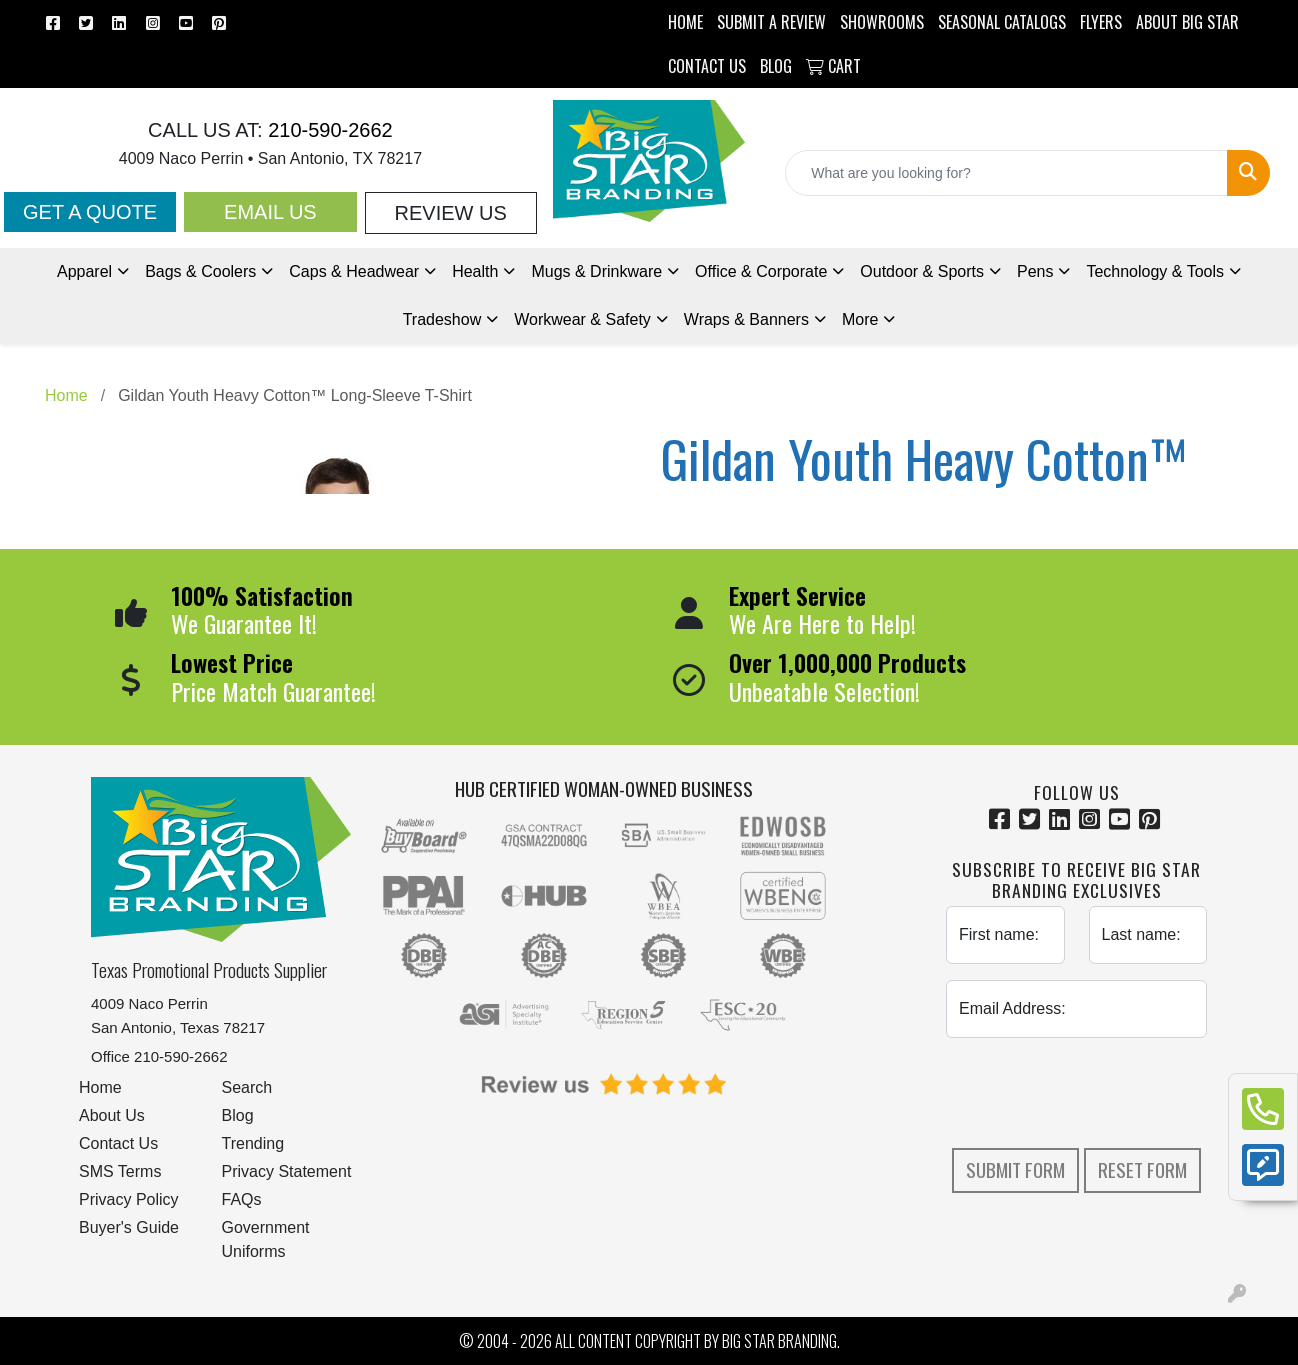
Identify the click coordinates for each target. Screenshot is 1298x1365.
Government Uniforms (266, 1239)
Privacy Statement (287, 1171)
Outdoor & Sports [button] (922, 271)
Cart (833, 66)
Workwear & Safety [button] (582, 319)
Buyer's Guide (129, 1227)
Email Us (270, 212)
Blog (238, 1115)
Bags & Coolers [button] (200, 271)
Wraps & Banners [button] (746, 319)
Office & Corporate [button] (761, 271)
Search (247, 1087)
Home (100, 1087)
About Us (112, 1115)
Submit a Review (771, 22)
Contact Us (118, 1143)
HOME (685, 22)
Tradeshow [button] (442, 319)
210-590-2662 (328, 130)
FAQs (242, 1199)
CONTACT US (707, 66)
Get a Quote (90, 212)
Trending (253, 1143)
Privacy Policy (129, 1199)
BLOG (776, 66)
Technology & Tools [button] (1155, 271)
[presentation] (1098, 1093)
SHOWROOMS (882, 22)
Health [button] (475, 271)
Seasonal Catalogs (1002, 22)
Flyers (1101, 22)
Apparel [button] (84, 271)
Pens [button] (1035, 271)
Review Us (451, 213)
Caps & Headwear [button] (354, 271)
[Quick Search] (1006, 173)
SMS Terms (120, 1171)
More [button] (860, 319)
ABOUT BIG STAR (1187, 22)
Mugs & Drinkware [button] (596, 271)
